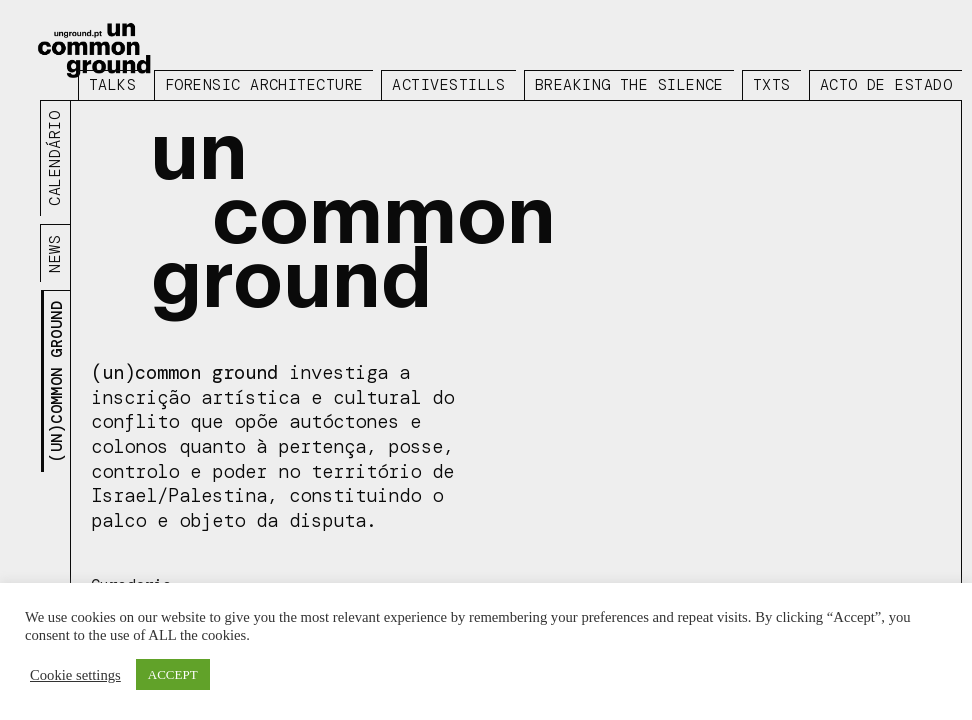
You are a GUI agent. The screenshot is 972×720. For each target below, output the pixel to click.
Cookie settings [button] (75, 675)
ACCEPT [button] (173, 674)
